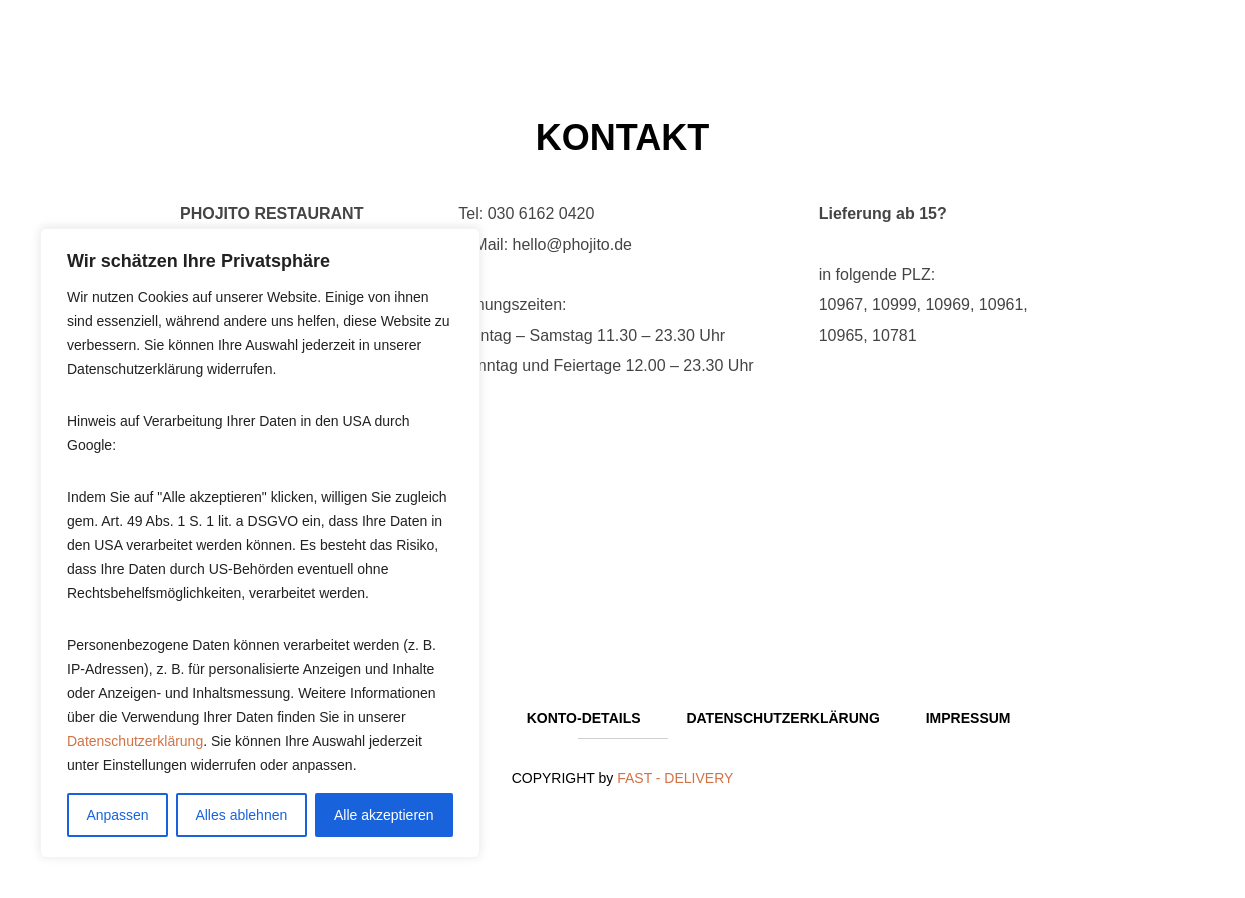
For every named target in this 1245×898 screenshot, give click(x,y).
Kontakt (622, 137)
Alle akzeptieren (384, 815)
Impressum (968, 718)
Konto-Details (584, 718)
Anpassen (117, 815)
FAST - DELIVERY (675, 778)
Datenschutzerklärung (135, 741)
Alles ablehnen (241, 815)
